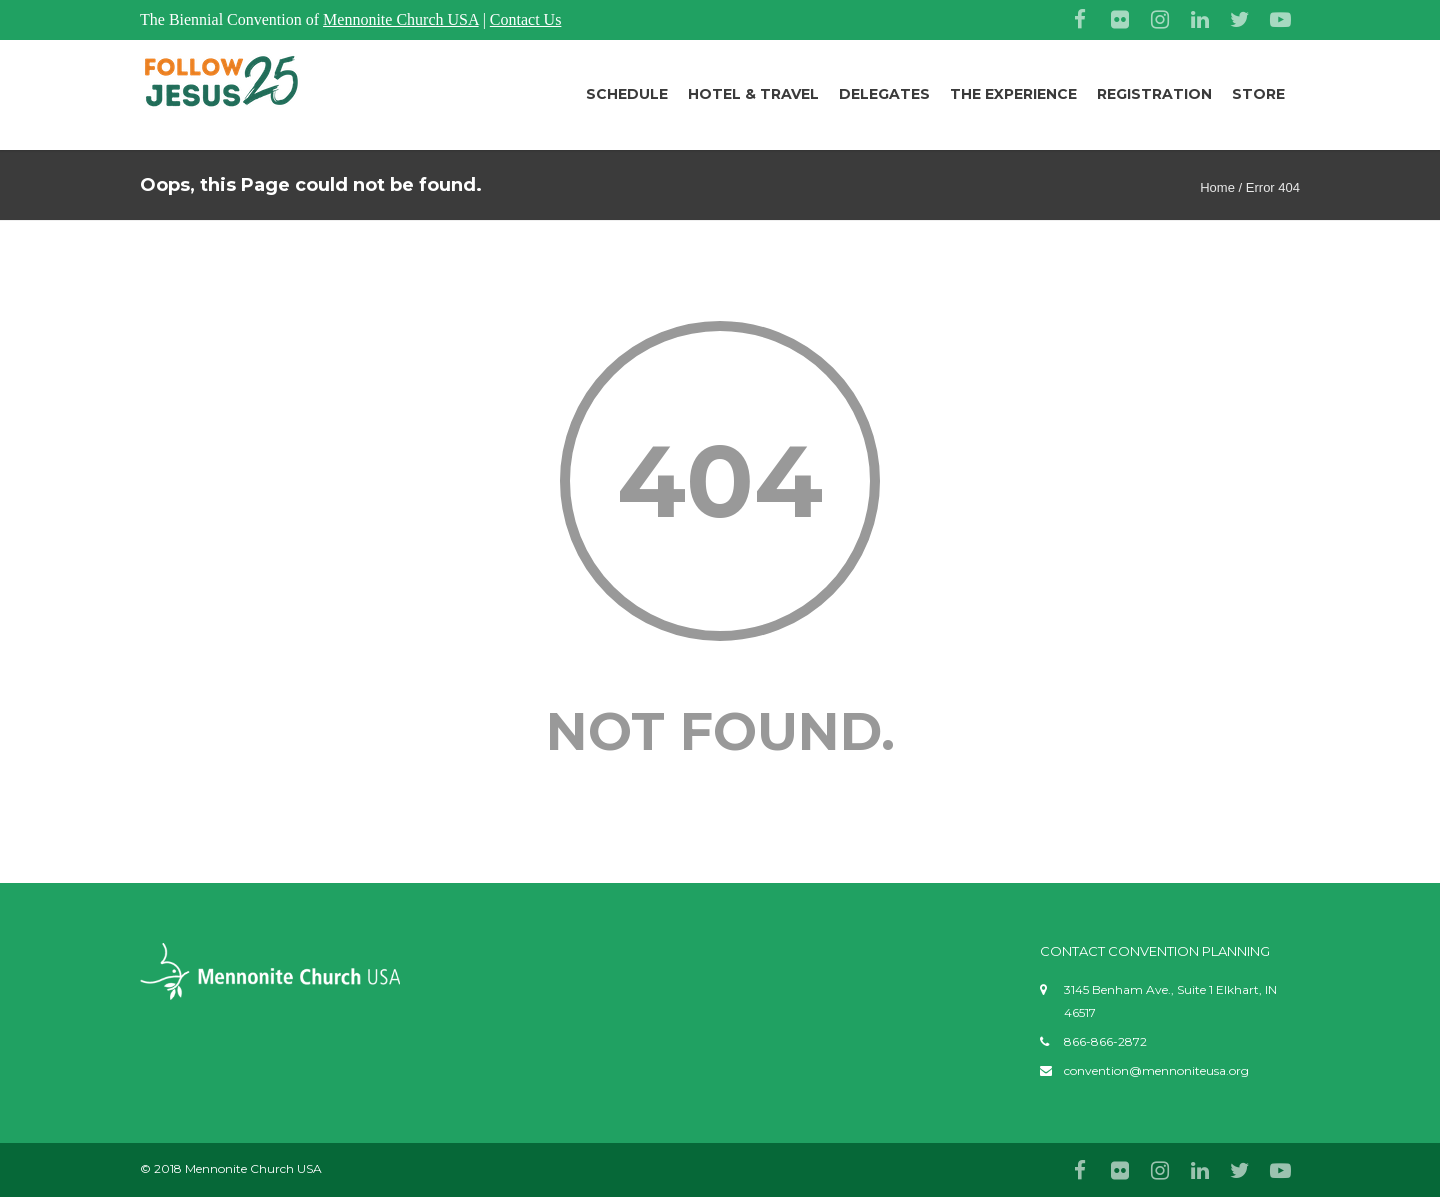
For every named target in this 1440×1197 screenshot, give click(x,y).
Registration (1154, 94)
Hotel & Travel (753, 94)
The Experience (1013, 94)
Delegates (884, 94)
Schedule (627, 94)
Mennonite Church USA (401, 19)
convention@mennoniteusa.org (1156, 1070)
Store (1258, 94)
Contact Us (526, 19)
